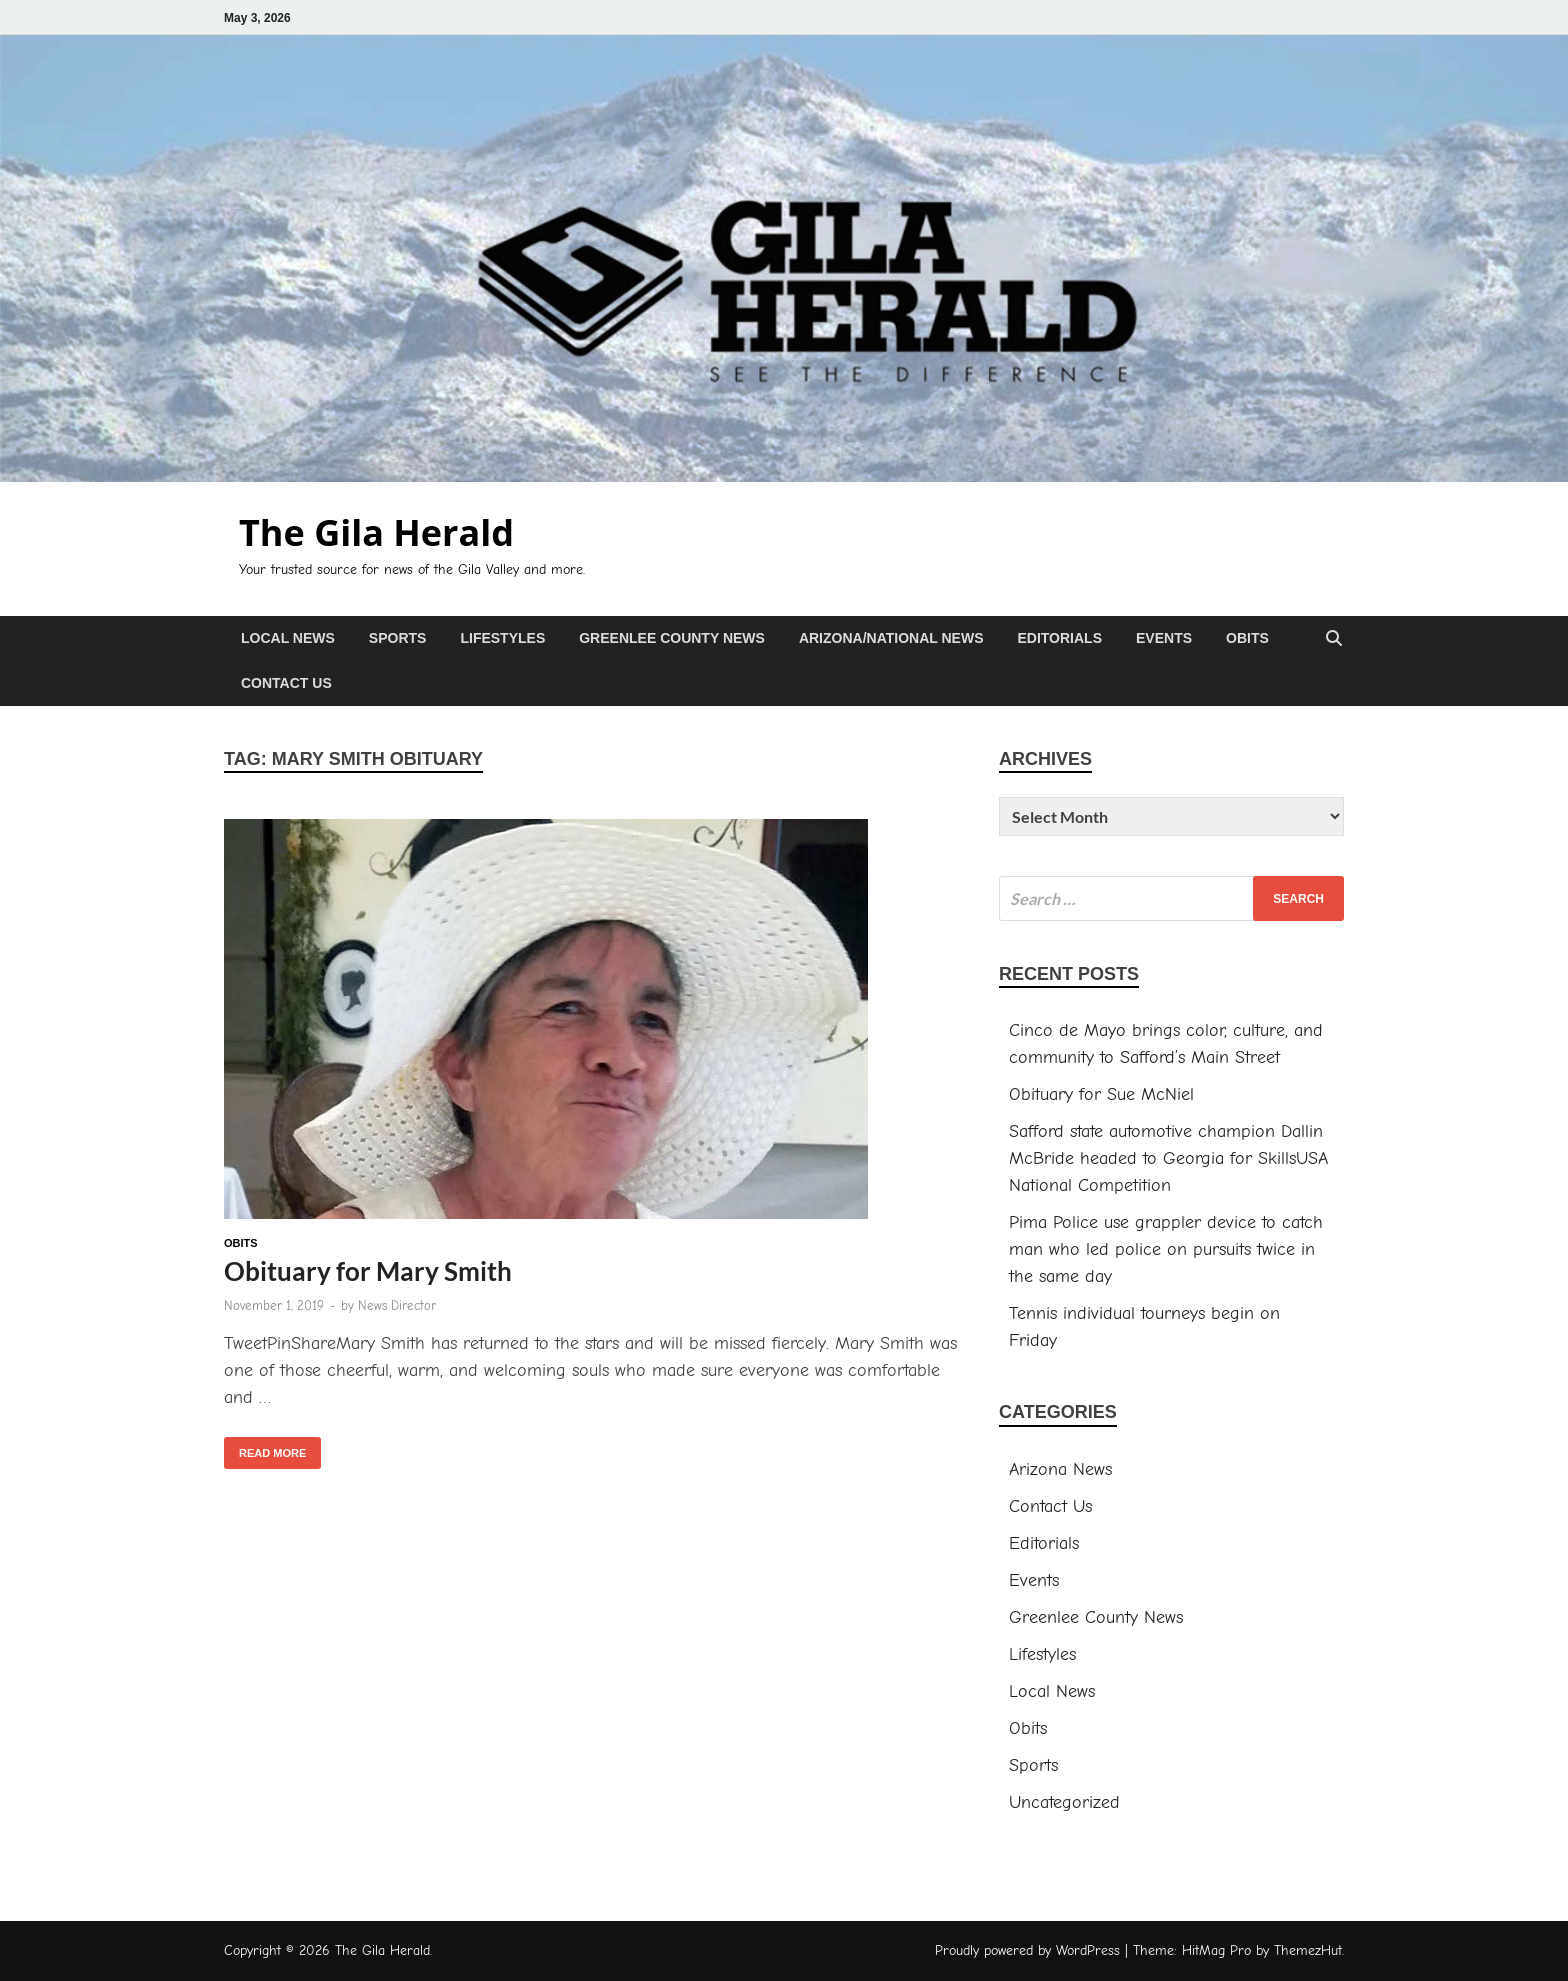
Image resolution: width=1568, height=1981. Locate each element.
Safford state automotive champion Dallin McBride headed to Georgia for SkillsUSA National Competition (1168, 1158)
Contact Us (286, 683)
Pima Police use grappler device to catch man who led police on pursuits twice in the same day (1166, 1249)
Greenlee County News (672, 638)
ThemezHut (1308, 1950)
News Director (397, 1305)
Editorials (1059, 638)
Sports (398, 638)
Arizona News (1060, 1469)
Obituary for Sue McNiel (1101, 1094)
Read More (265, 1448)
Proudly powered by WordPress (1027, 1950)
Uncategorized (1064, 1802)
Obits (1247, 638)
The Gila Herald (376, 532)
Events (1164, 638)
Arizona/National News (891, 638)
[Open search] (1334, 639)
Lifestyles (502, 638)
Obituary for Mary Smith (368, 1271)
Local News (288, 638)
